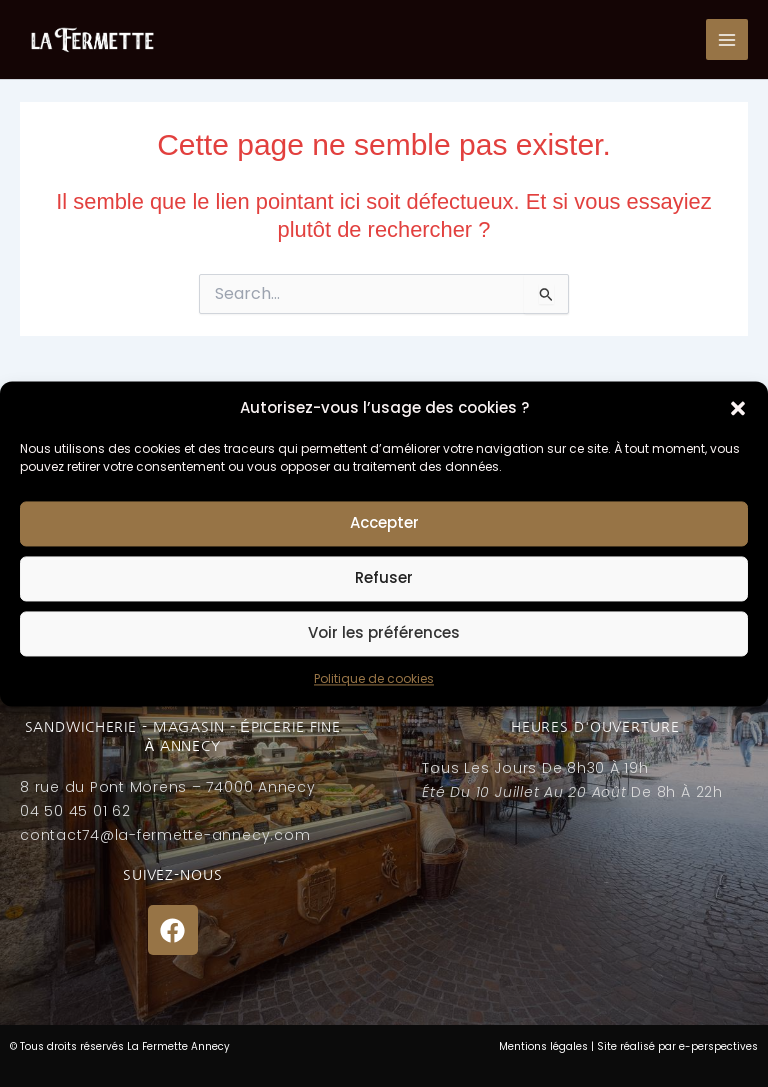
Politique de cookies (374, 678)
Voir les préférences (384, 633)
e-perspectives (718, 1046)
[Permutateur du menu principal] (727, 40)
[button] (738, 408)
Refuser (384, 578)
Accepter (384, 523)
